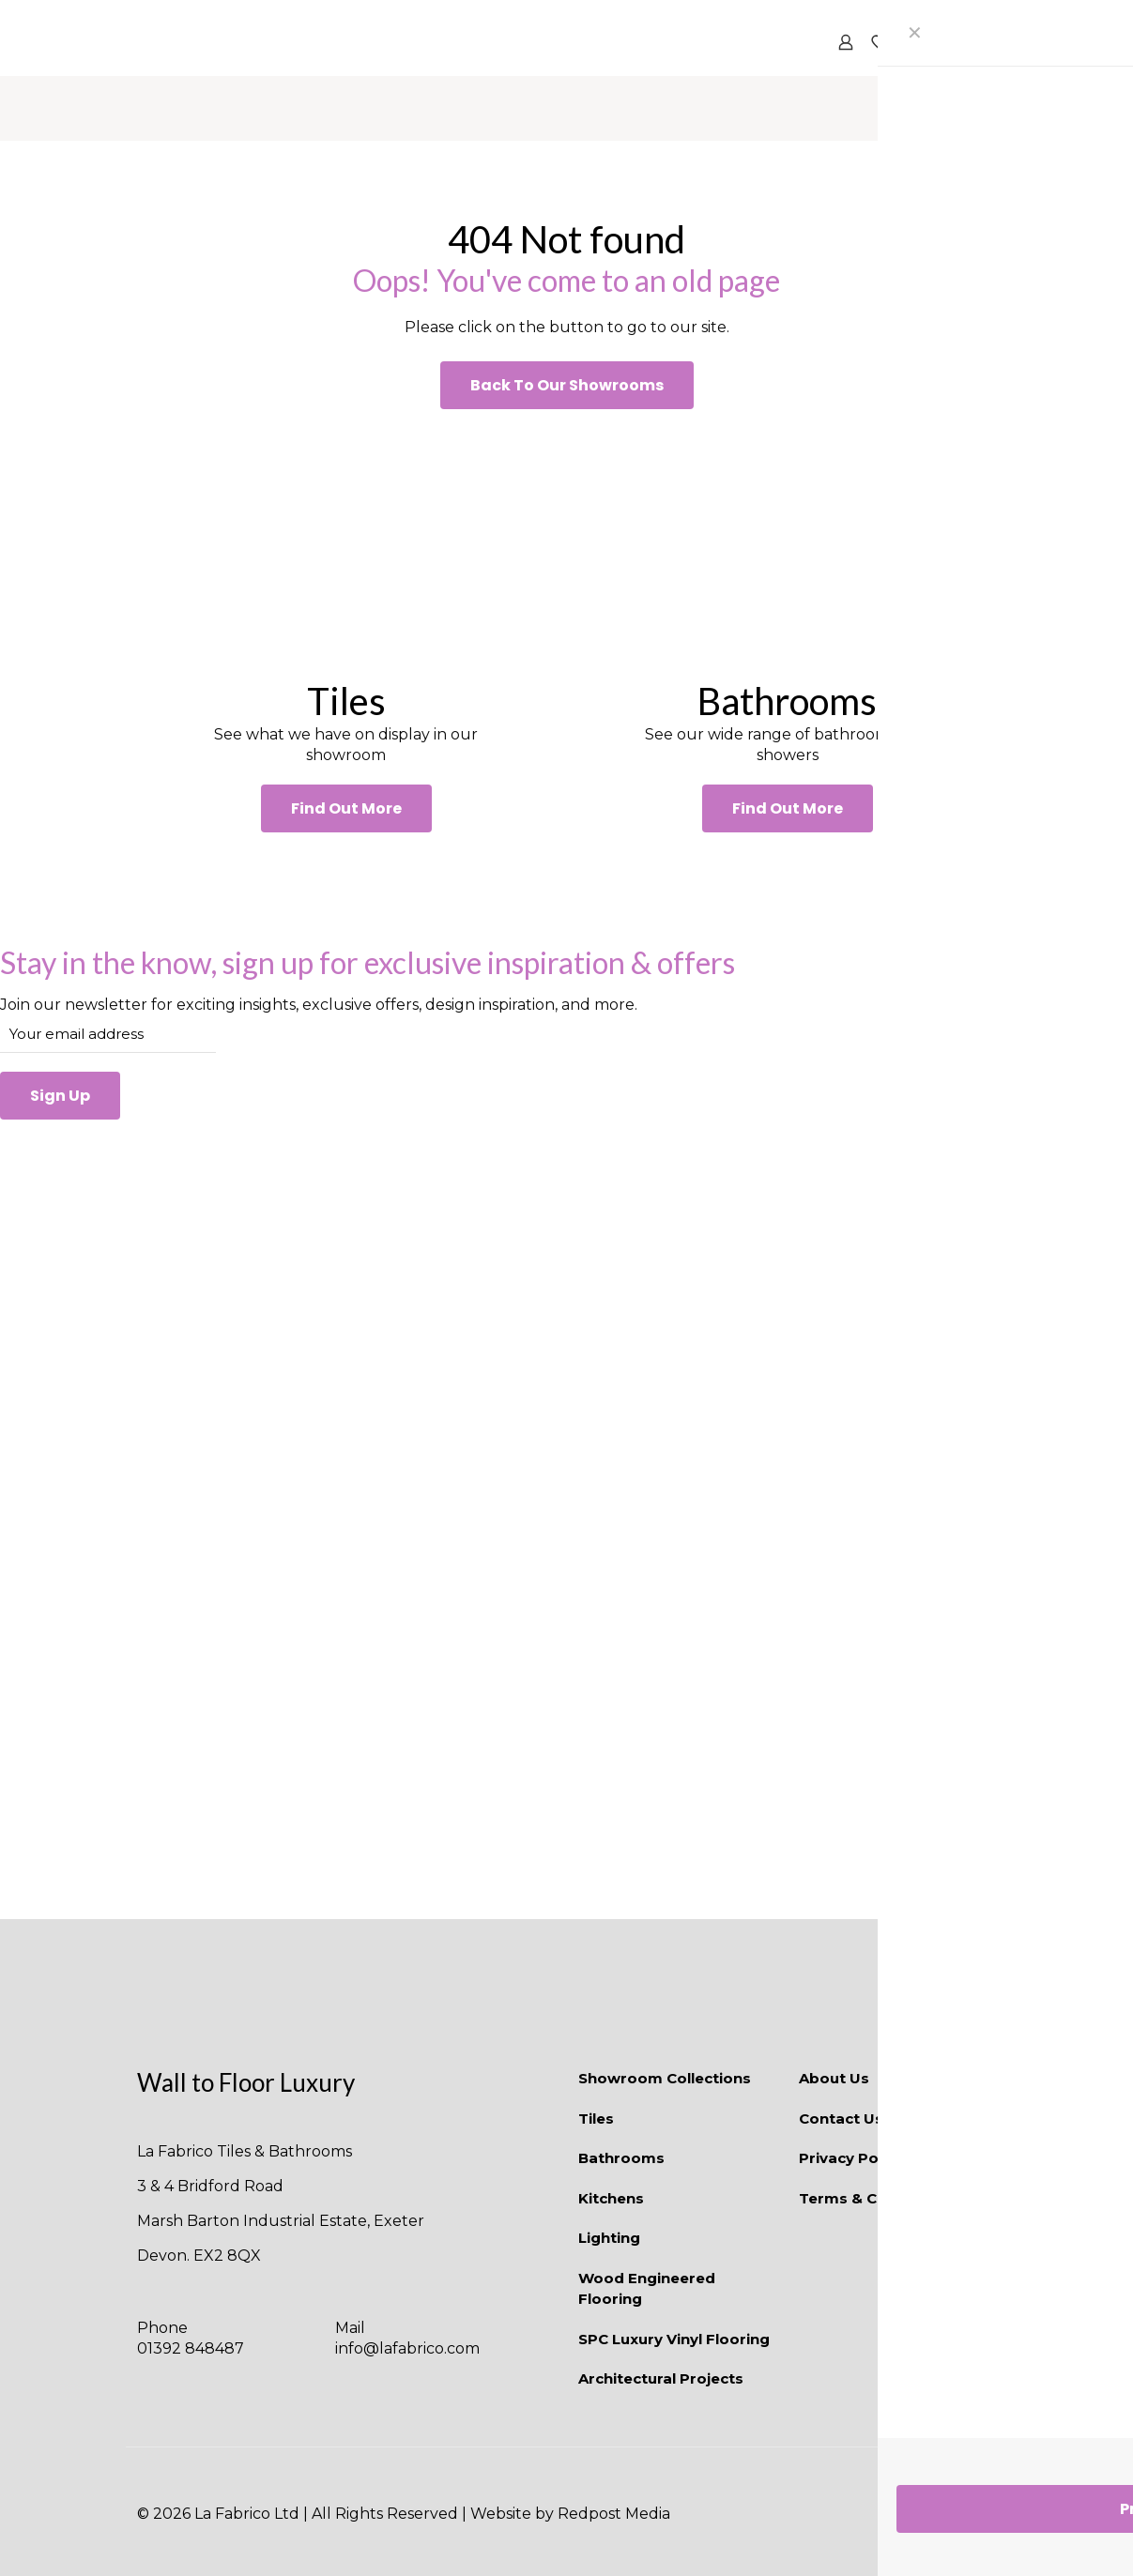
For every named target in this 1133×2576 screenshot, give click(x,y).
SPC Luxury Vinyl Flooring (674, 2339)
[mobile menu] (972, 42)
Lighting (609, 2238)
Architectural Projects (660, 2378)
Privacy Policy (851, 2158)
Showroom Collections (664, 2078)
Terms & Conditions (874, 2198)
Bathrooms (621, 2158)
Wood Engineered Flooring (646, 2289)
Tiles (596, 2118)
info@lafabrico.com (407, 2348)
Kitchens (611, 2198)
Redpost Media (614, 2514)
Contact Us (841, 2118)
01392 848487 (190, 2348)
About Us (834, 2078)
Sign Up (60, 1095)
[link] (346, 543)
